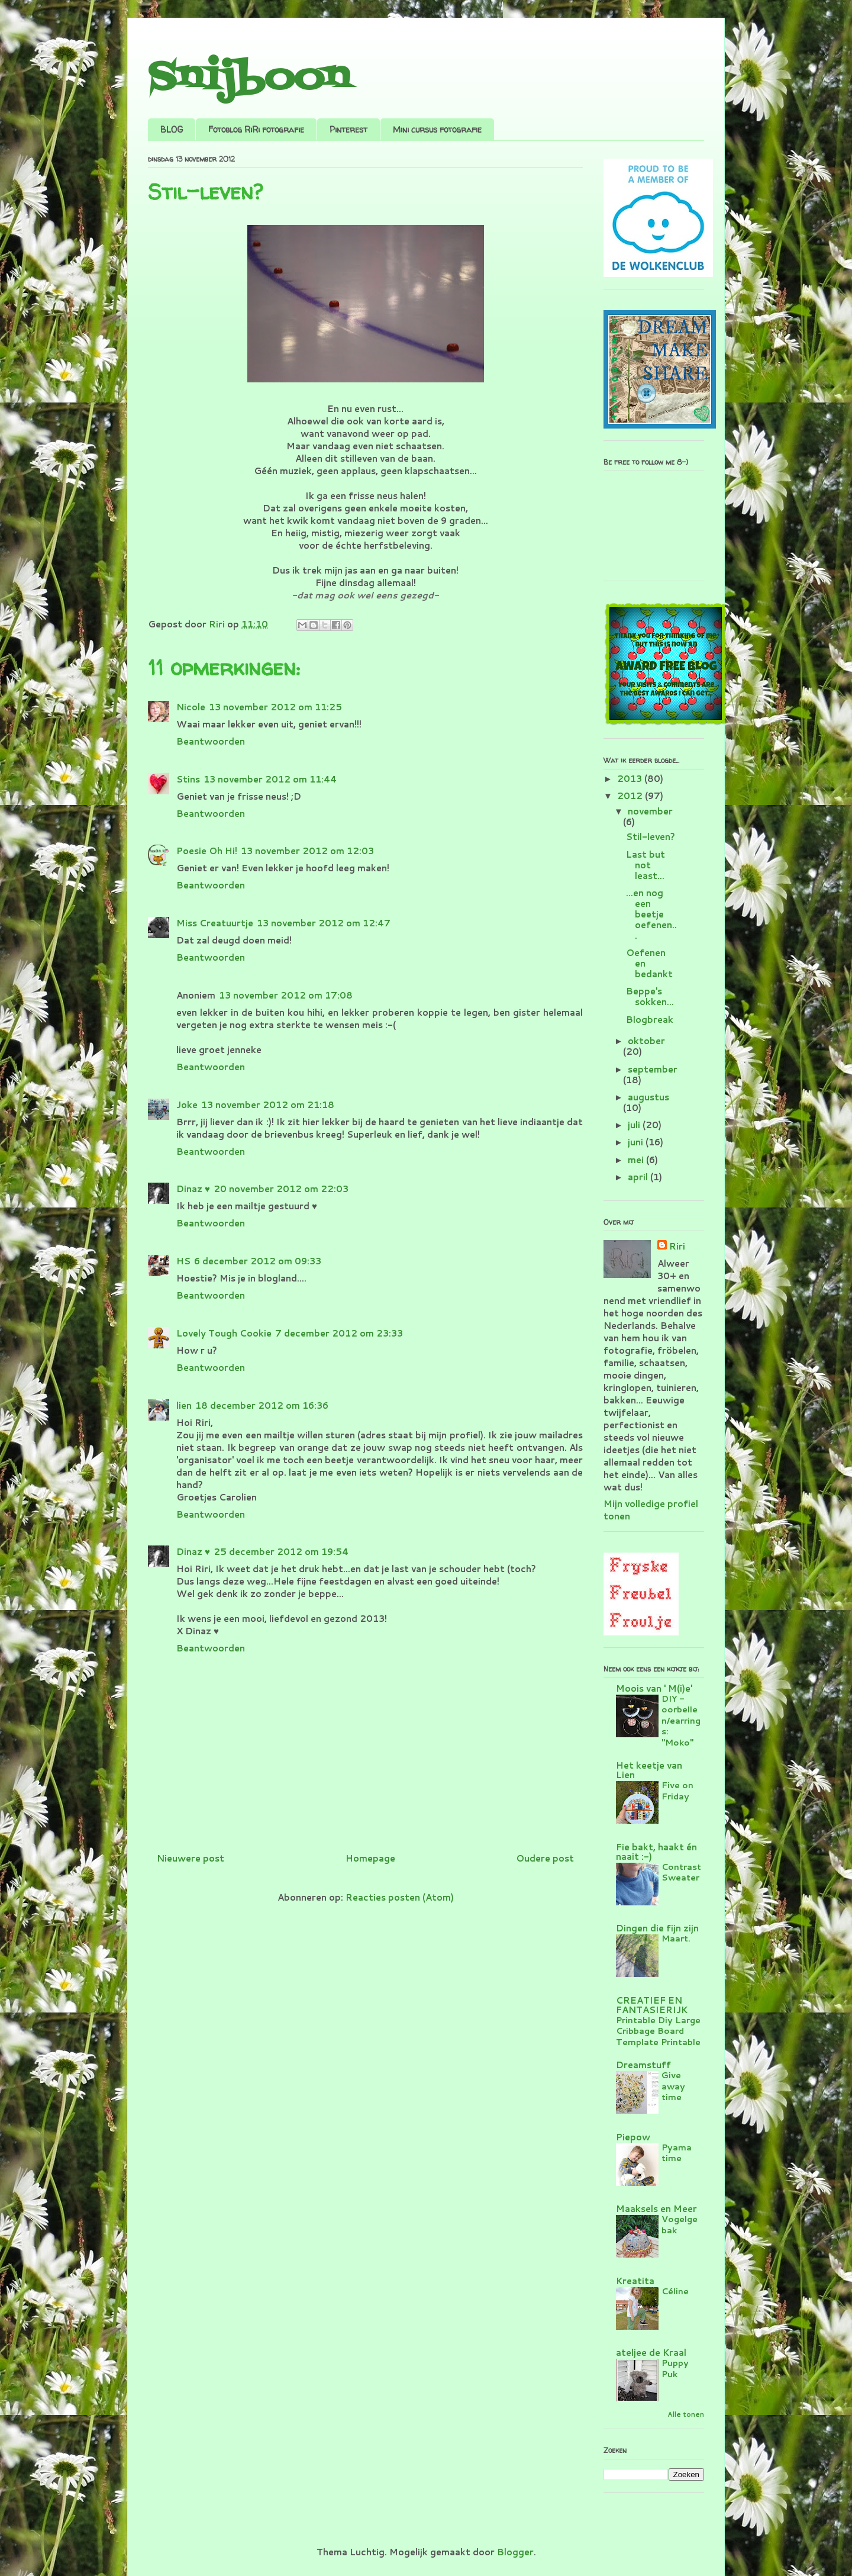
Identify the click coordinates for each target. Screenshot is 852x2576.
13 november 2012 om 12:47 (323, 923)
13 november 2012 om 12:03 (307, 851)
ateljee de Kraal (651, 2352)
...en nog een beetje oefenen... (651, 914)
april (639, 1177)
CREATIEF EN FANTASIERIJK (652, 2005)
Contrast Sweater (681, 1872)
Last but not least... (645, 865)
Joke (187, 1105)
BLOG (171, 129)
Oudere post (545, 1858)
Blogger (515, 2552)
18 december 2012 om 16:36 (261, 1405)
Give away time (673, 2086)
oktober (646, 1041)
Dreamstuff (643, 2065)
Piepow (633, 2137)
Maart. (675, 1938)
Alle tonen (685, 2414)
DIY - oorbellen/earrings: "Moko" (681, 1720)
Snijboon (249, 78)
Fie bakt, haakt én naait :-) (656, 1852)
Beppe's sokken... (650, 996)
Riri (677, 1246)
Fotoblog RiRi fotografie (256, 129)
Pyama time (676, 2153)
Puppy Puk (675, 2368)
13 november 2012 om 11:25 (275, 707)
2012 (631, 796)
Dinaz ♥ (193, 1189)
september (652, 1069)
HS (183, 1261)
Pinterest (348, 129)
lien (184, 1405)
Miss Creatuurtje (214, 923)
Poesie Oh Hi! (206, 851)
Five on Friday (677, 1790)
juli (635, 1125)
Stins (188, 779)
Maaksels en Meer (656, 2209)
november (650, 811)
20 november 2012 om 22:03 (281, 1189)
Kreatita (635, 2281)
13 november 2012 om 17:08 (286, 995)
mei (637, 1160)
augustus (648, 1097)
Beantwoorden (210, 741)
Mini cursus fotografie (437, 129)
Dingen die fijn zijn (657, 1928)
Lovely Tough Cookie (224, 1333)
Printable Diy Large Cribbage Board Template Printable (658, 2031)
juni (637, 1142)
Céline (675, 2291)
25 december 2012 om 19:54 (281, 1551)
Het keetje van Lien (649, 1770)
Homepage (370, 1858)
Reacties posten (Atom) (400, 1897)
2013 (630, 778)
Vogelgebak (679, 2224)
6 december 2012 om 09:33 (257, 1261)
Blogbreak (649, 1019)
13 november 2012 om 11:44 (270, 779)
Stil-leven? (650, 836)
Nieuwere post (190, 1858)
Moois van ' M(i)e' (654, 1688)
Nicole (190, 707)
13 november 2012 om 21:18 (267, 1105)
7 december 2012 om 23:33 (339, 1333)
